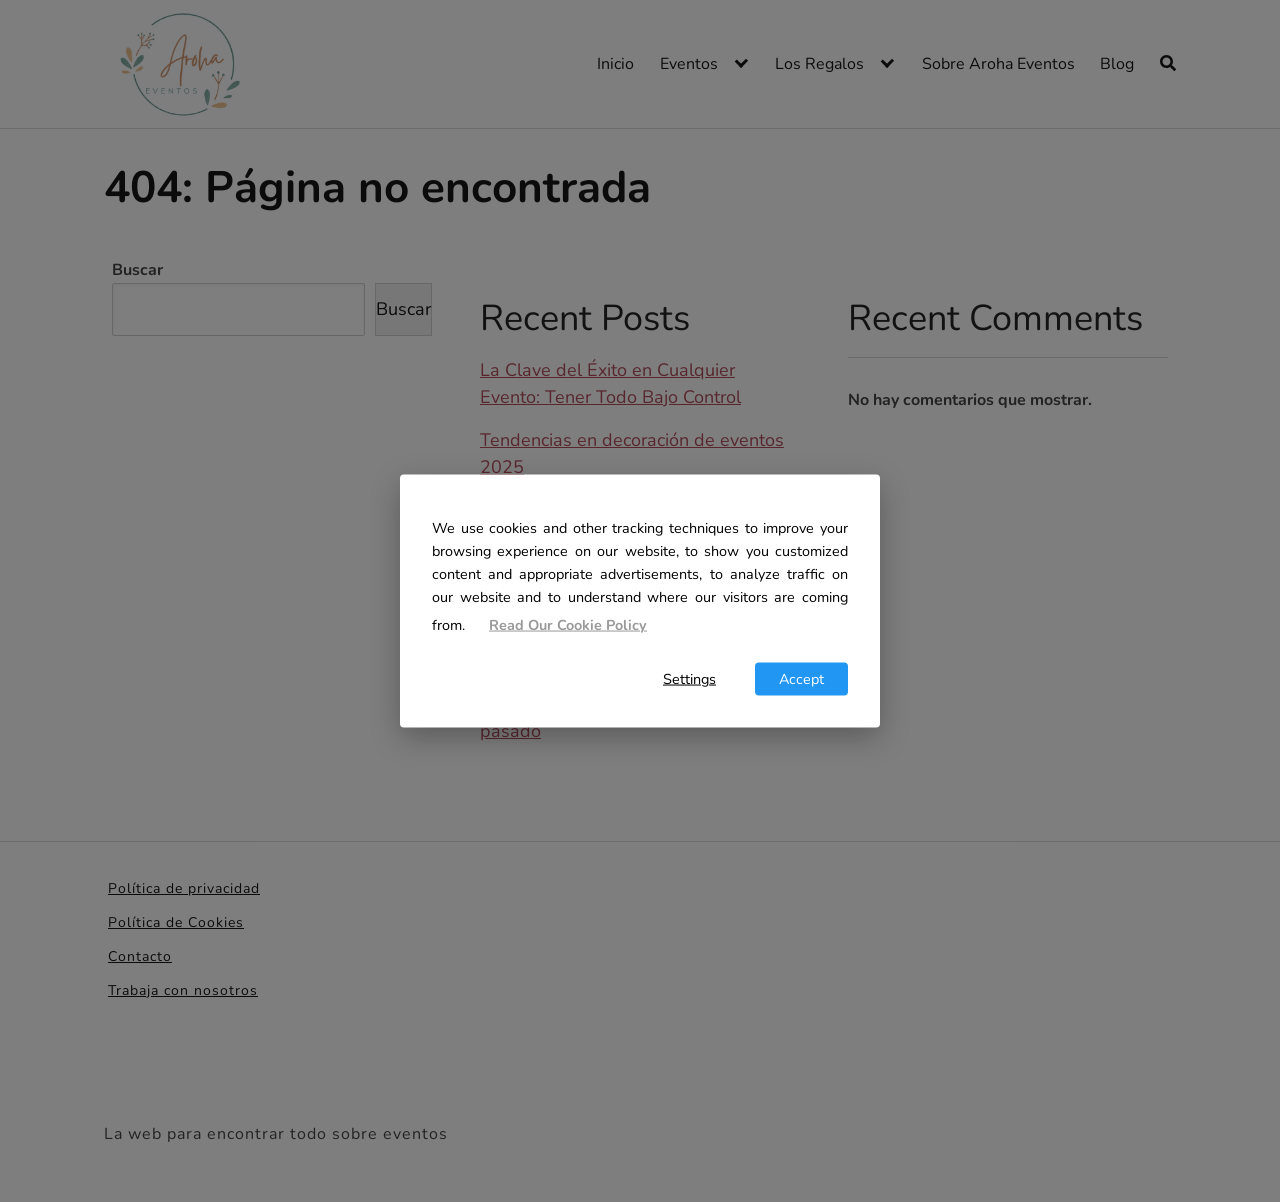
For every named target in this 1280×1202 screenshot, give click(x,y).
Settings (689, 678)
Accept (801, 678)
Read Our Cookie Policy (568, 625)
